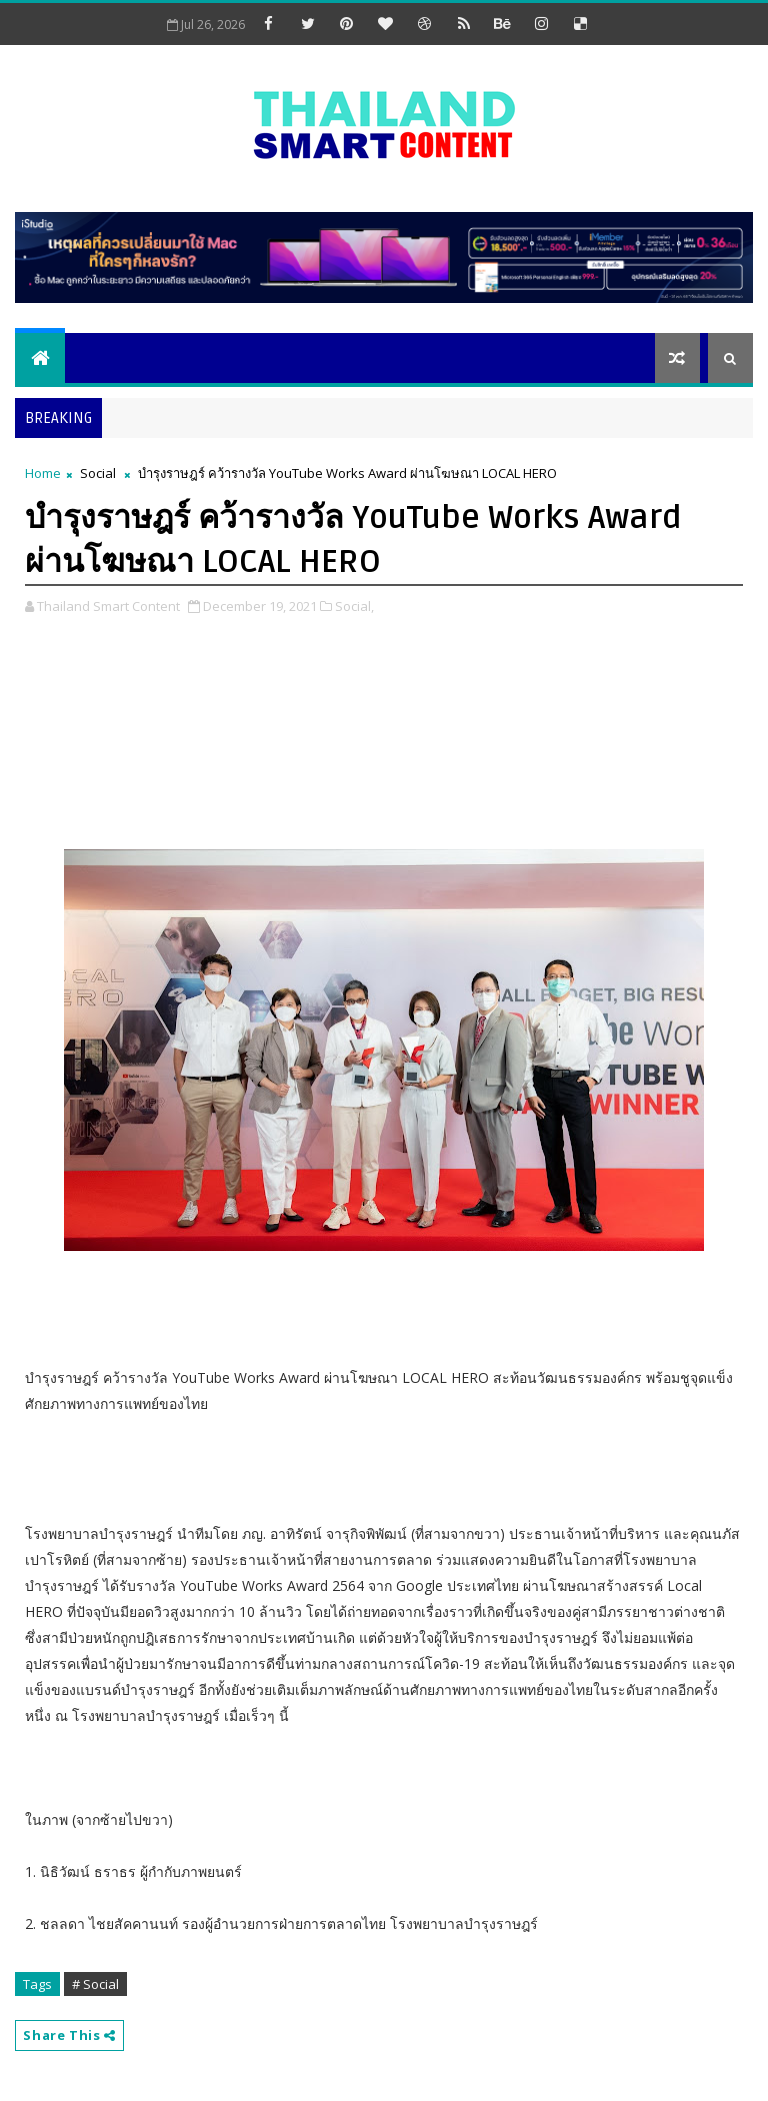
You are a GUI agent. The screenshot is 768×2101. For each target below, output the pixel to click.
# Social (95, 1984)
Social (98, 473)
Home (43, 473)
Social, (354, 606)
